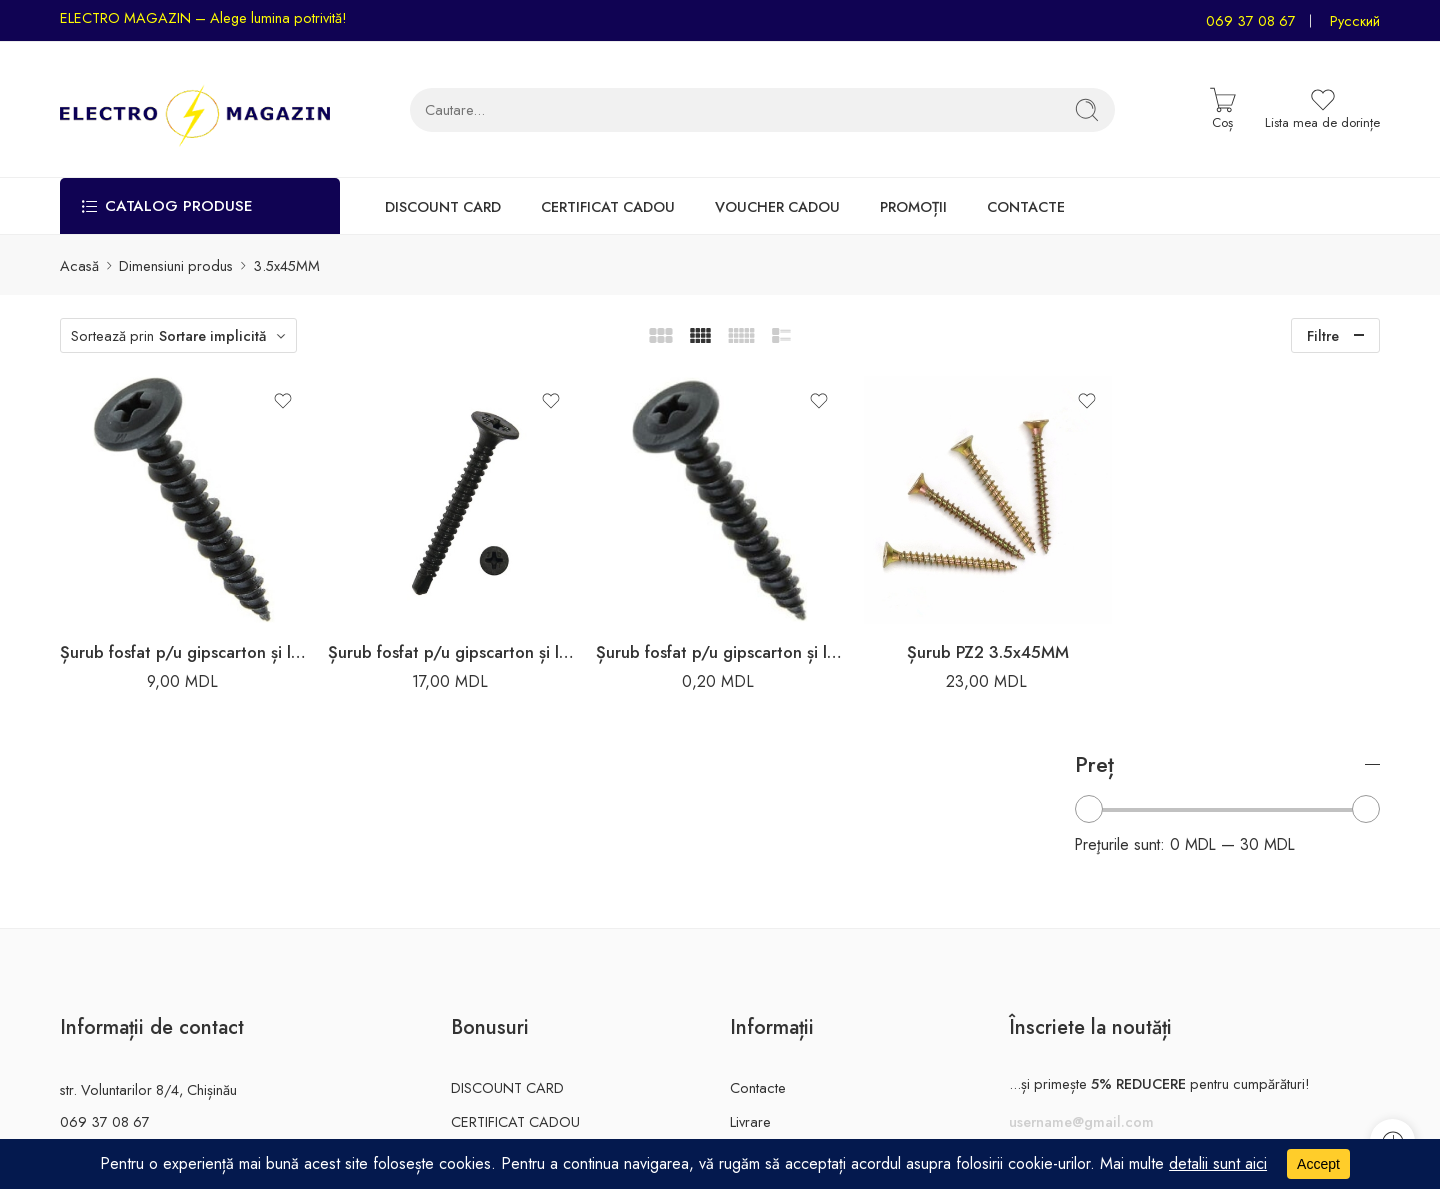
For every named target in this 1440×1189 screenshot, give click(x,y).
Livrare (750, 965)
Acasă (79, 265)
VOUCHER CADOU (777, 206)
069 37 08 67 (1251, 20)
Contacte (758, 932)
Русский (1355, 20)
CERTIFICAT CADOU (608, 206)
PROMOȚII (913, 206)
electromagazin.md (120, 1030)
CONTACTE (1026, 206)
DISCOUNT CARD (443, 206)
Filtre (1323, 335)
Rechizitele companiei (798, 1032)
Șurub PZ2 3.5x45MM (921, 633)
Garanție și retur (779, 998)
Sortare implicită (212, 335)
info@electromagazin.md (137, 998)
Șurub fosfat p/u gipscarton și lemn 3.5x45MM (174, 633)
